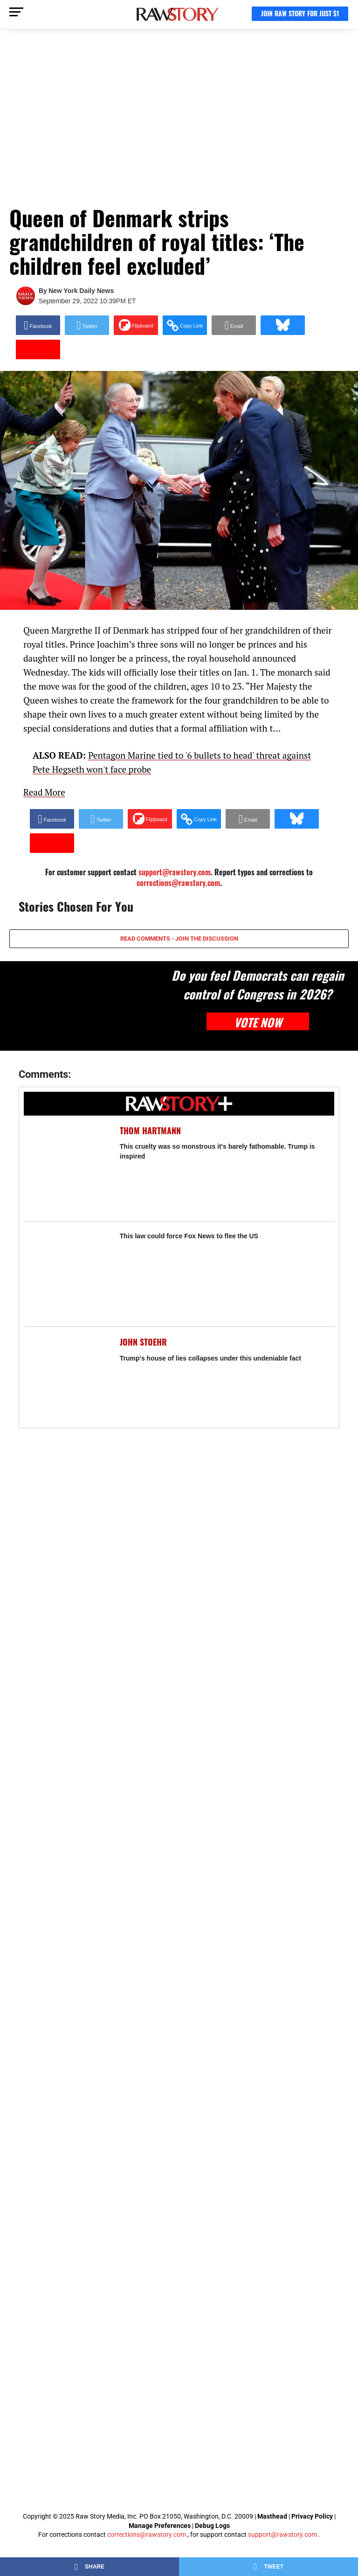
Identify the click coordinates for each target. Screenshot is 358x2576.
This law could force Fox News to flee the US (189, 1236)
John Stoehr (143, 1342)
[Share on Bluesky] (283, 325)
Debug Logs (212, 2525)
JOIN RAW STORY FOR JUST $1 (300, 13)
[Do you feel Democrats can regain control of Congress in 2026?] (79, 1006)
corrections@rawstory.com (178, 882)
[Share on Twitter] (87, 325)
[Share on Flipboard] (136, 325)
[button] (185, 325)
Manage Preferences (160, 2525)
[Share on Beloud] (52, 843)
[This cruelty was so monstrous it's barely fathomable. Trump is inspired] (67, 1168)
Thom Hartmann (150, 1131)
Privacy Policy (312, 2516)
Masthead (272, 2516)
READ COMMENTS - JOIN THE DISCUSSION (179, 938)
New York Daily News (81, 290)
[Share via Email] (234, 325)
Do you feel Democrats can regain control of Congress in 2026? (258, 984)
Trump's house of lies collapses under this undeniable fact (210, 1358)
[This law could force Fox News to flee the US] (67, 1274)
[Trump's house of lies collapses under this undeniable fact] (67, 1379)
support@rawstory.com (282, 2534)
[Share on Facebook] (38, 325)
